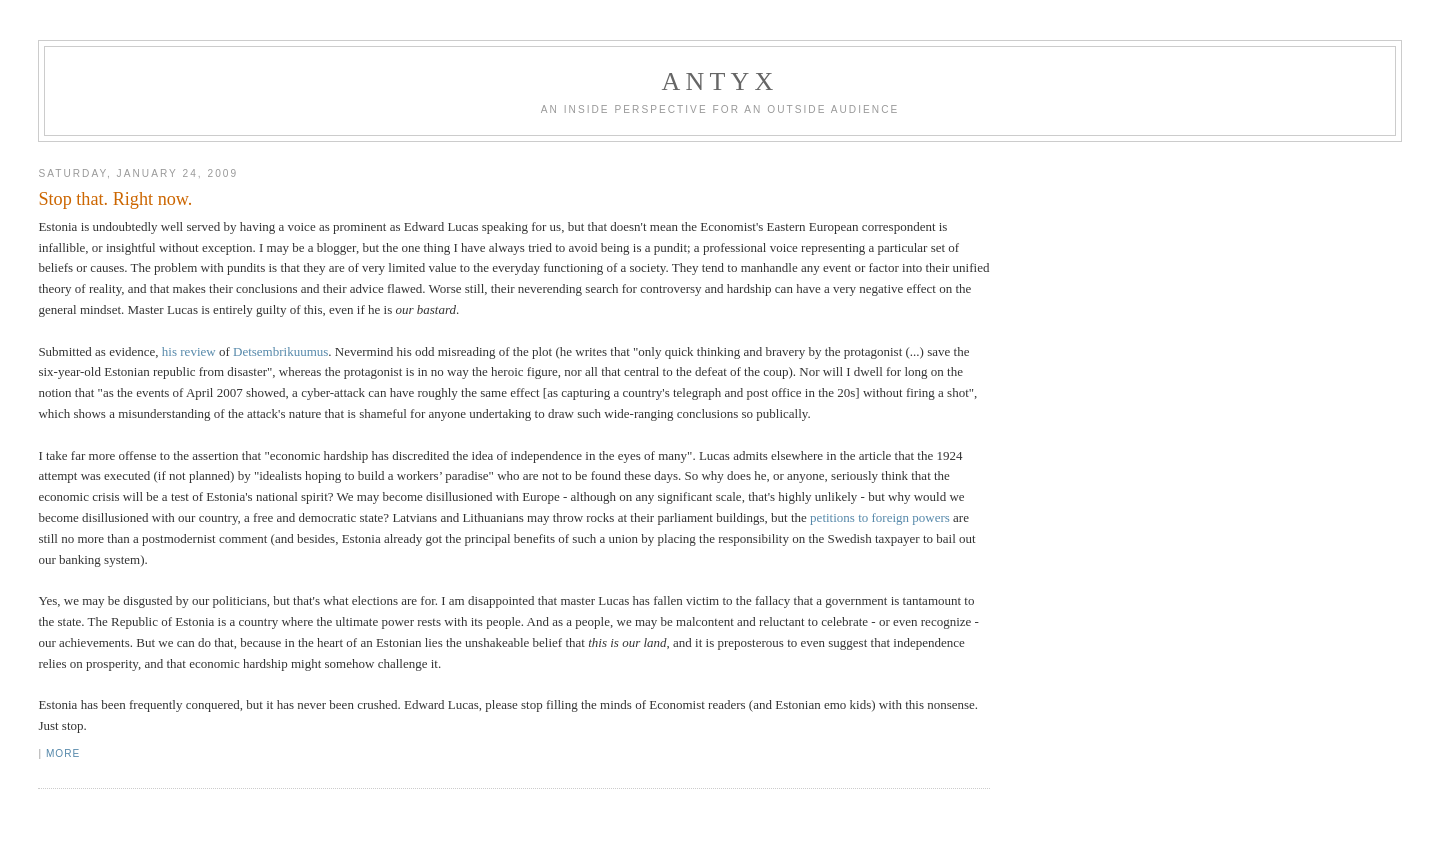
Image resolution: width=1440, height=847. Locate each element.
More (63, 753)
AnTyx (720, 81)
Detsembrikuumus (280, 351)
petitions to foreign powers (880, 517)
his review (189, 351)
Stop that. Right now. (115, 199)
